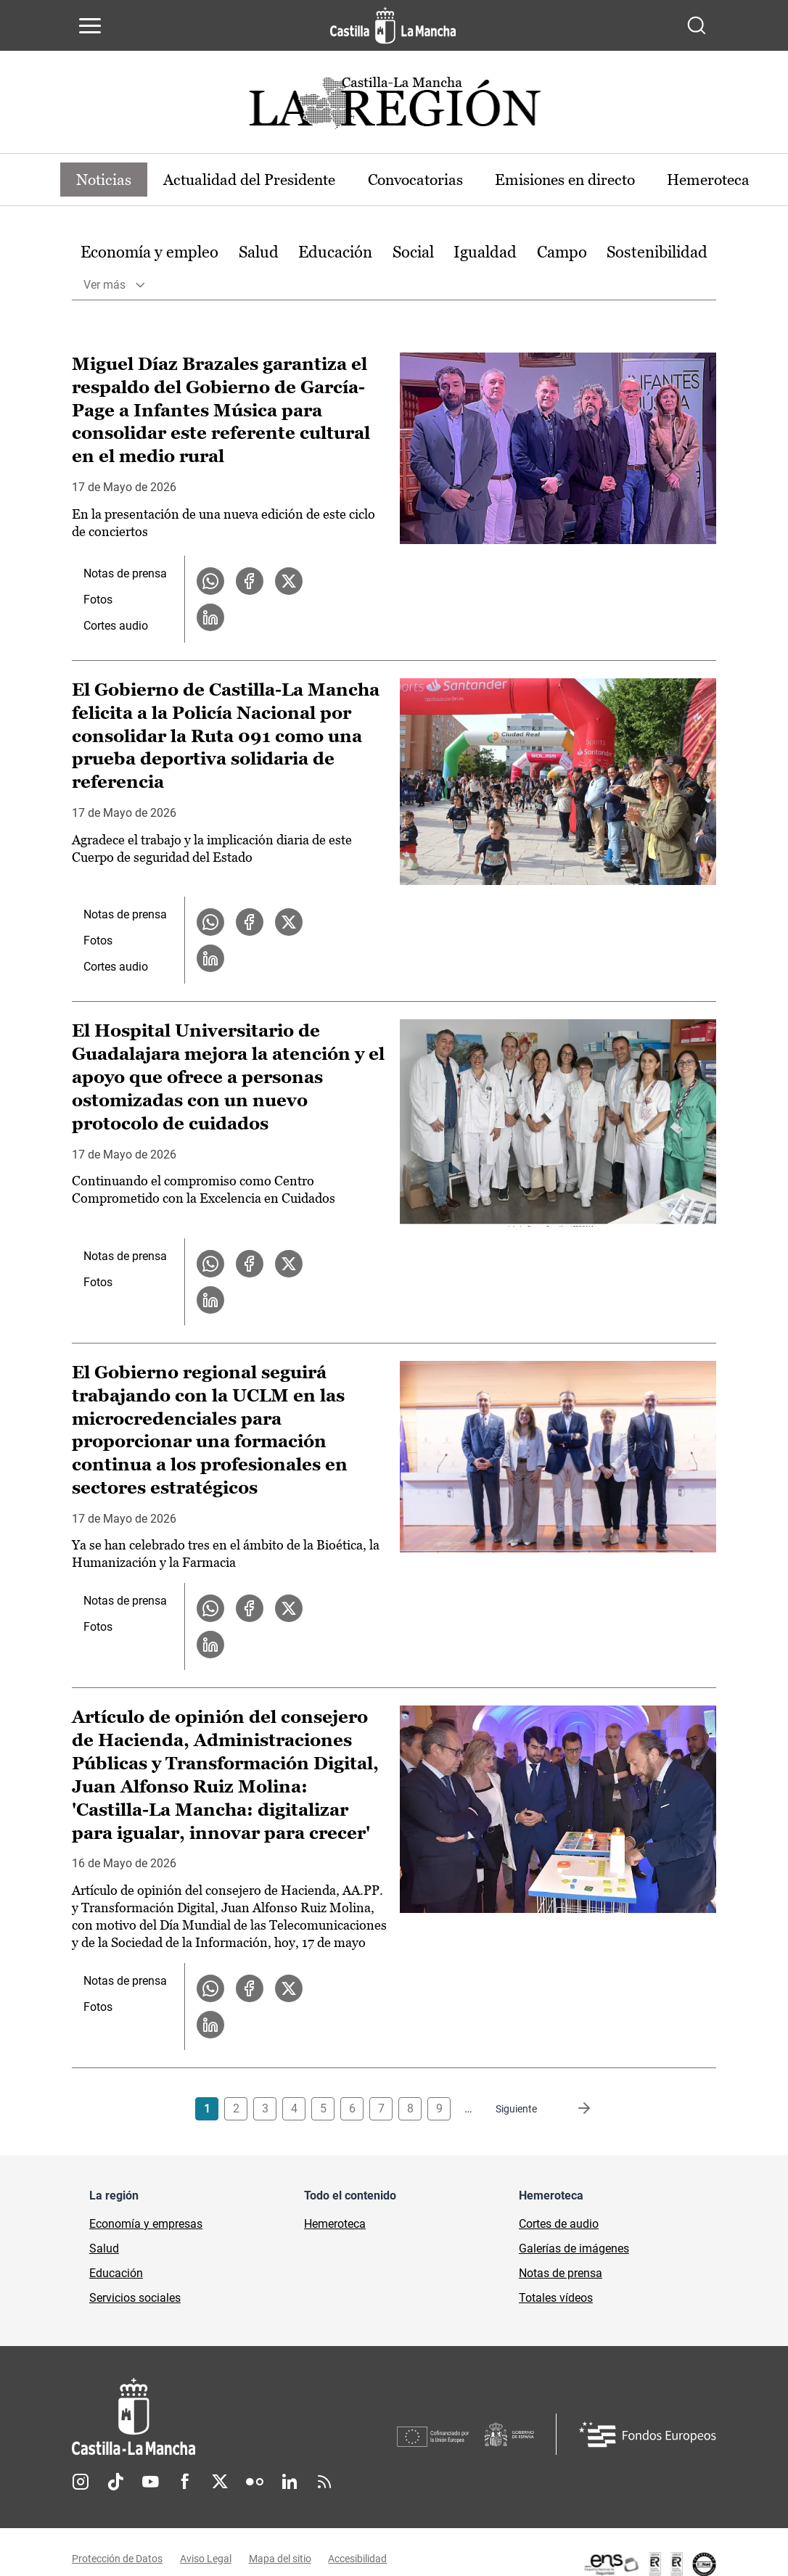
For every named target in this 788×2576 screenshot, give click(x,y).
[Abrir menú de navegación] (90, 25)
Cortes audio (115, 626)
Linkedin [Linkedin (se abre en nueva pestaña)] (289, 2484)
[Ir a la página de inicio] (393, 25)
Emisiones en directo (597, 179)
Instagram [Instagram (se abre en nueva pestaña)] (80, 2484)
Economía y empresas (145, 2226)
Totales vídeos (556, 2300)
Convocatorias (437, 179)
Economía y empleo (149, 253)
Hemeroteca (335, 2226)
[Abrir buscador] (696, 25)
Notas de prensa (125, 574)
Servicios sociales (135, 2300)
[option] (149, 253)
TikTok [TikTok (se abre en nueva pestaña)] (115, 2484)
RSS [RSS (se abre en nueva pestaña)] (324, 2484)
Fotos (97, 600)
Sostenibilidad (657, 253)
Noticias (107, 179)
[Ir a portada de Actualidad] (394, 107)
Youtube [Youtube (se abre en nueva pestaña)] (150, 2484)
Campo (562, 253)
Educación (335, 253)
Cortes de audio (559, 2226)
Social (413, 253)
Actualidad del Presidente (262, 179)
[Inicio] (234, 2419)
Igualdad (485, 253)
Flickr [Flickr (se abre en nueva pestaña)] (254, 2484)
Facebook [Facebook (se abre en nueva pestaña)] (185, 2484)
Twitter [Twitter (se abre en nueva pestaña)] (219, 2484)
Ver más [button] (104, 285)
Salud (259, 253)
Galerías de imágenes (574, 2251)
